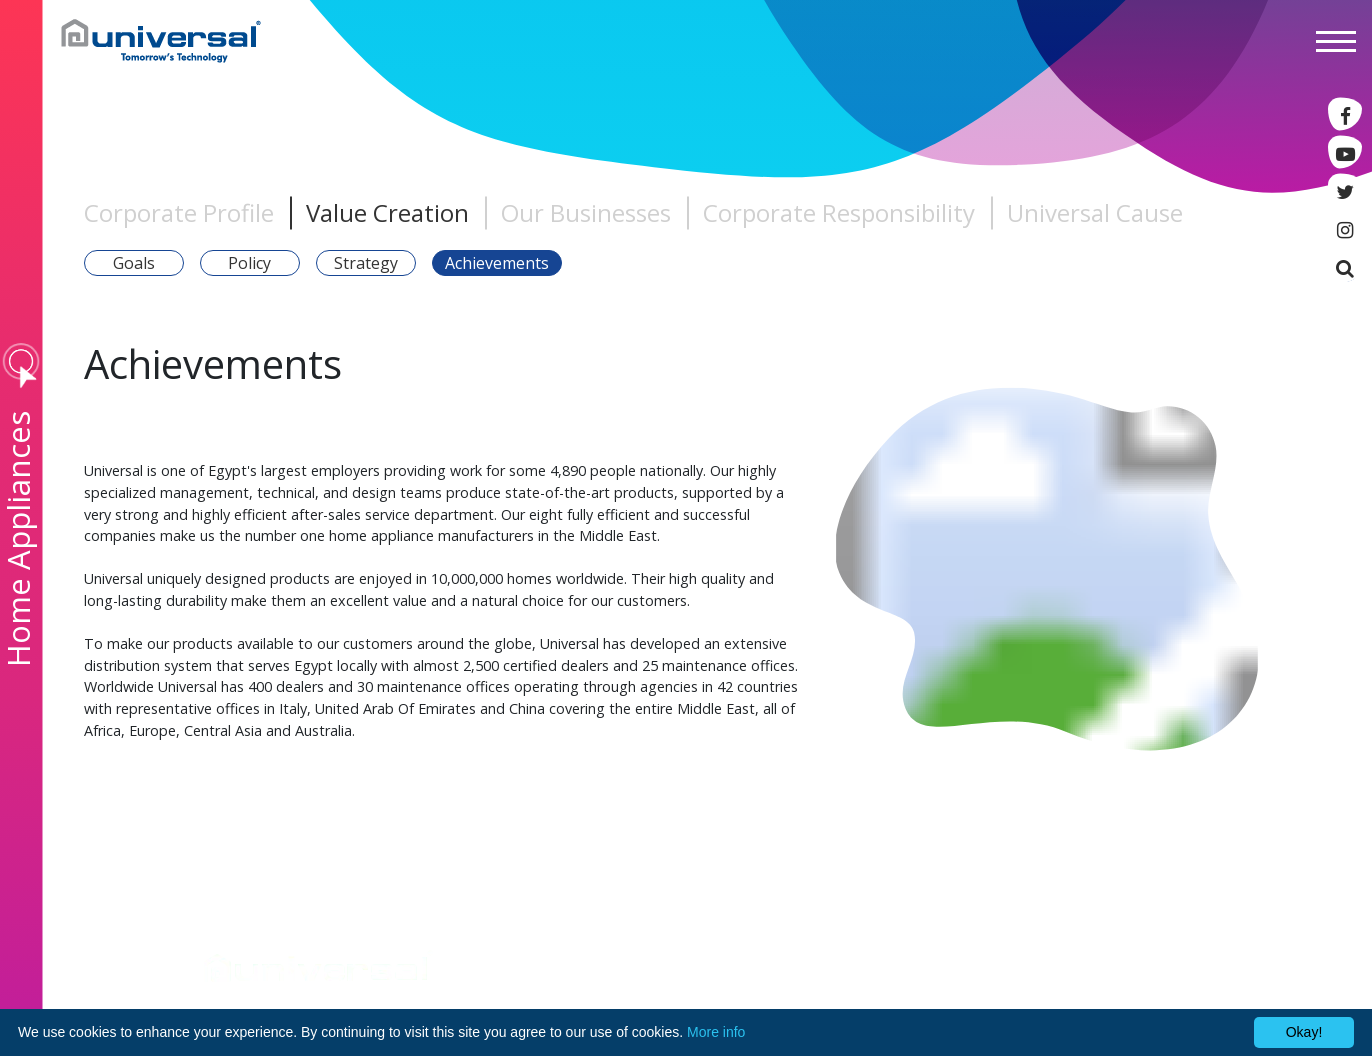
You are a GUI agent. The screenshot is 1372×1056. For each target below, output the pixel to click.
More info (716, 1032)
